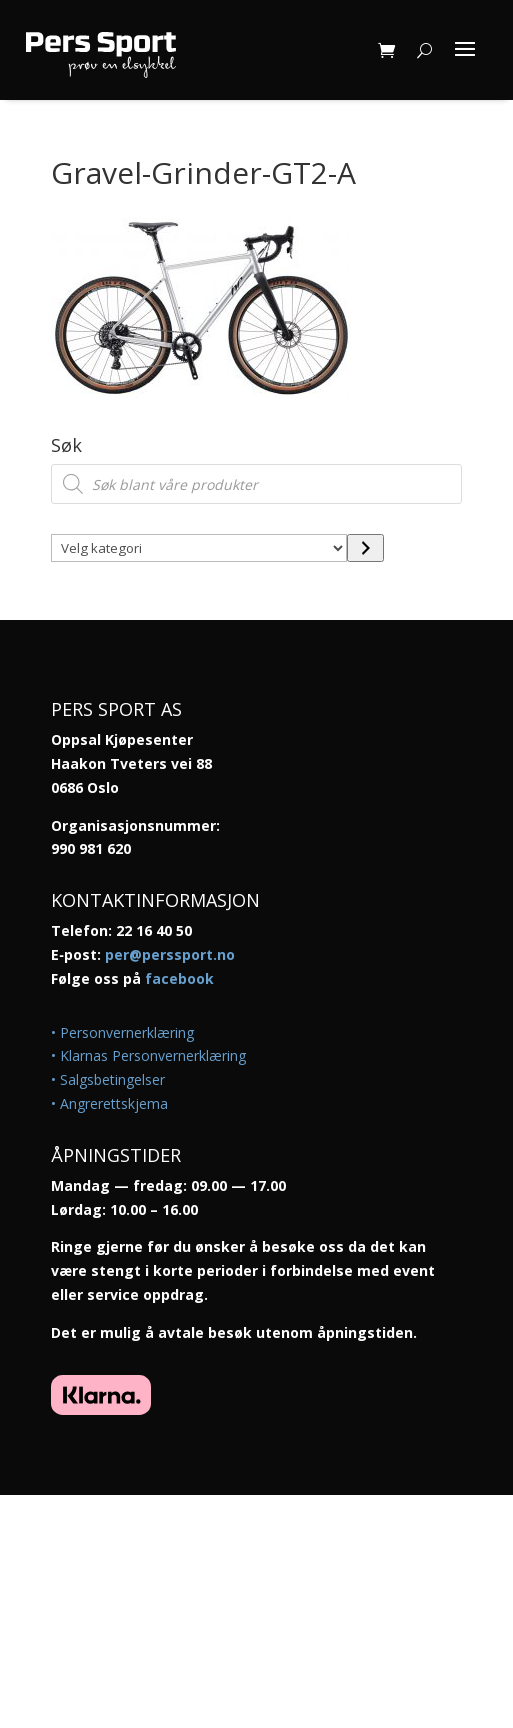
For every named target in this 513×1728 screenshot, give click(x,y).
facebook (179, 978)
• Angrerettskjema (109, 1103)
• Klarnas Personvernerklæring (148, 1055)
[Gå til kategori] (365, 548)
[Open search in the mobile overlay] (256, 484)
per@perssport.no (170, 954)
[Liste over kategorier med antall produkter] (199, 548)
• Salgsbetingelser (108, 1079)
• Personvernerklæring (122, 1032)
